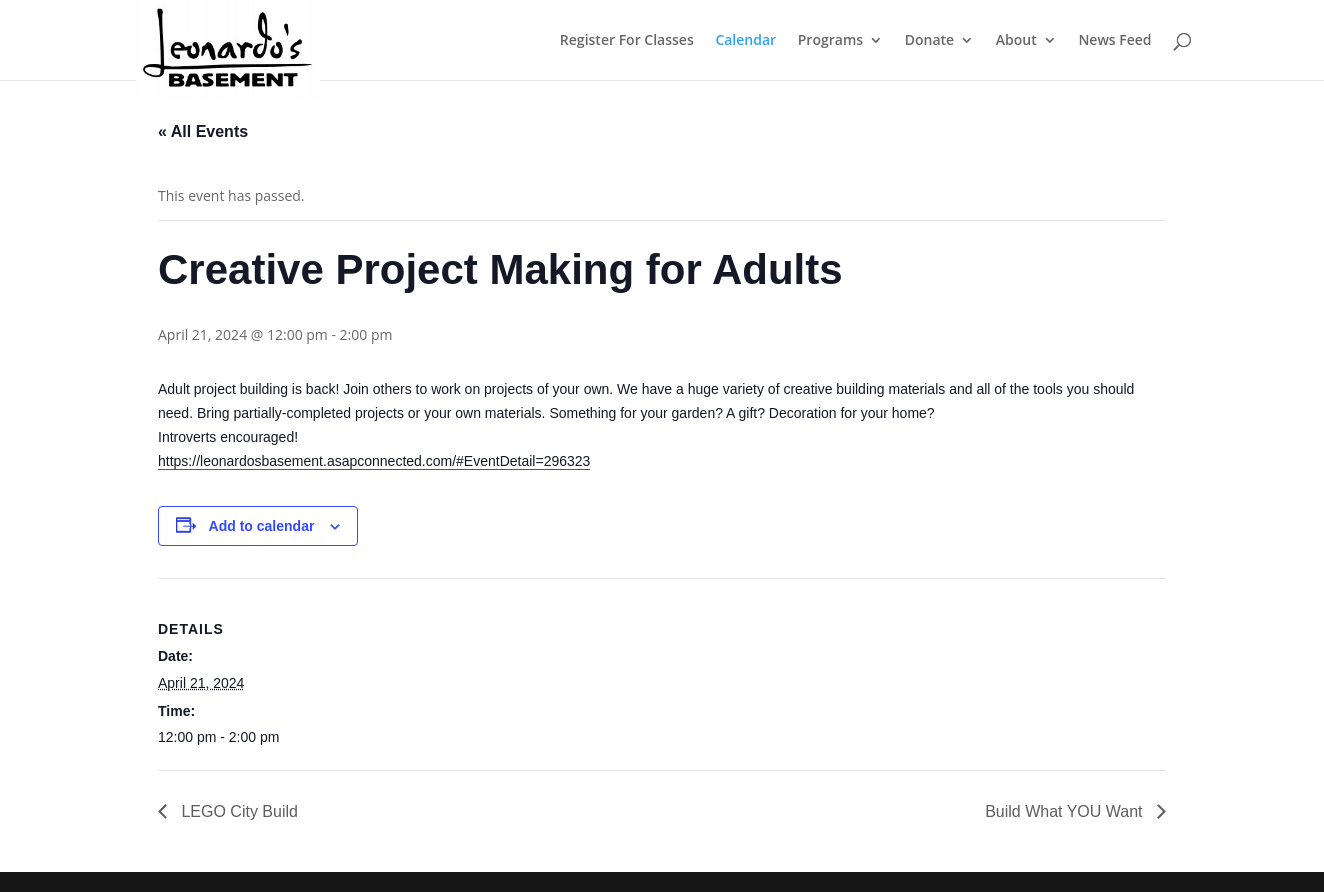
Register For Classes (627, 41)
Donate (929, 41)
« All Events (203, 131)
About (1016, 41)
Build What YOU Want (1066, 811)
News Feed (1114, 41)
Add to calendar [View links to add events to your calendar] (262, 526)
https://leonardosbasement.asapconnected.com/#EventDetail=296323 (374, 461)
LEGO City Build (237, 811)
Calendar (745, 41)
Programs (830, 41)
